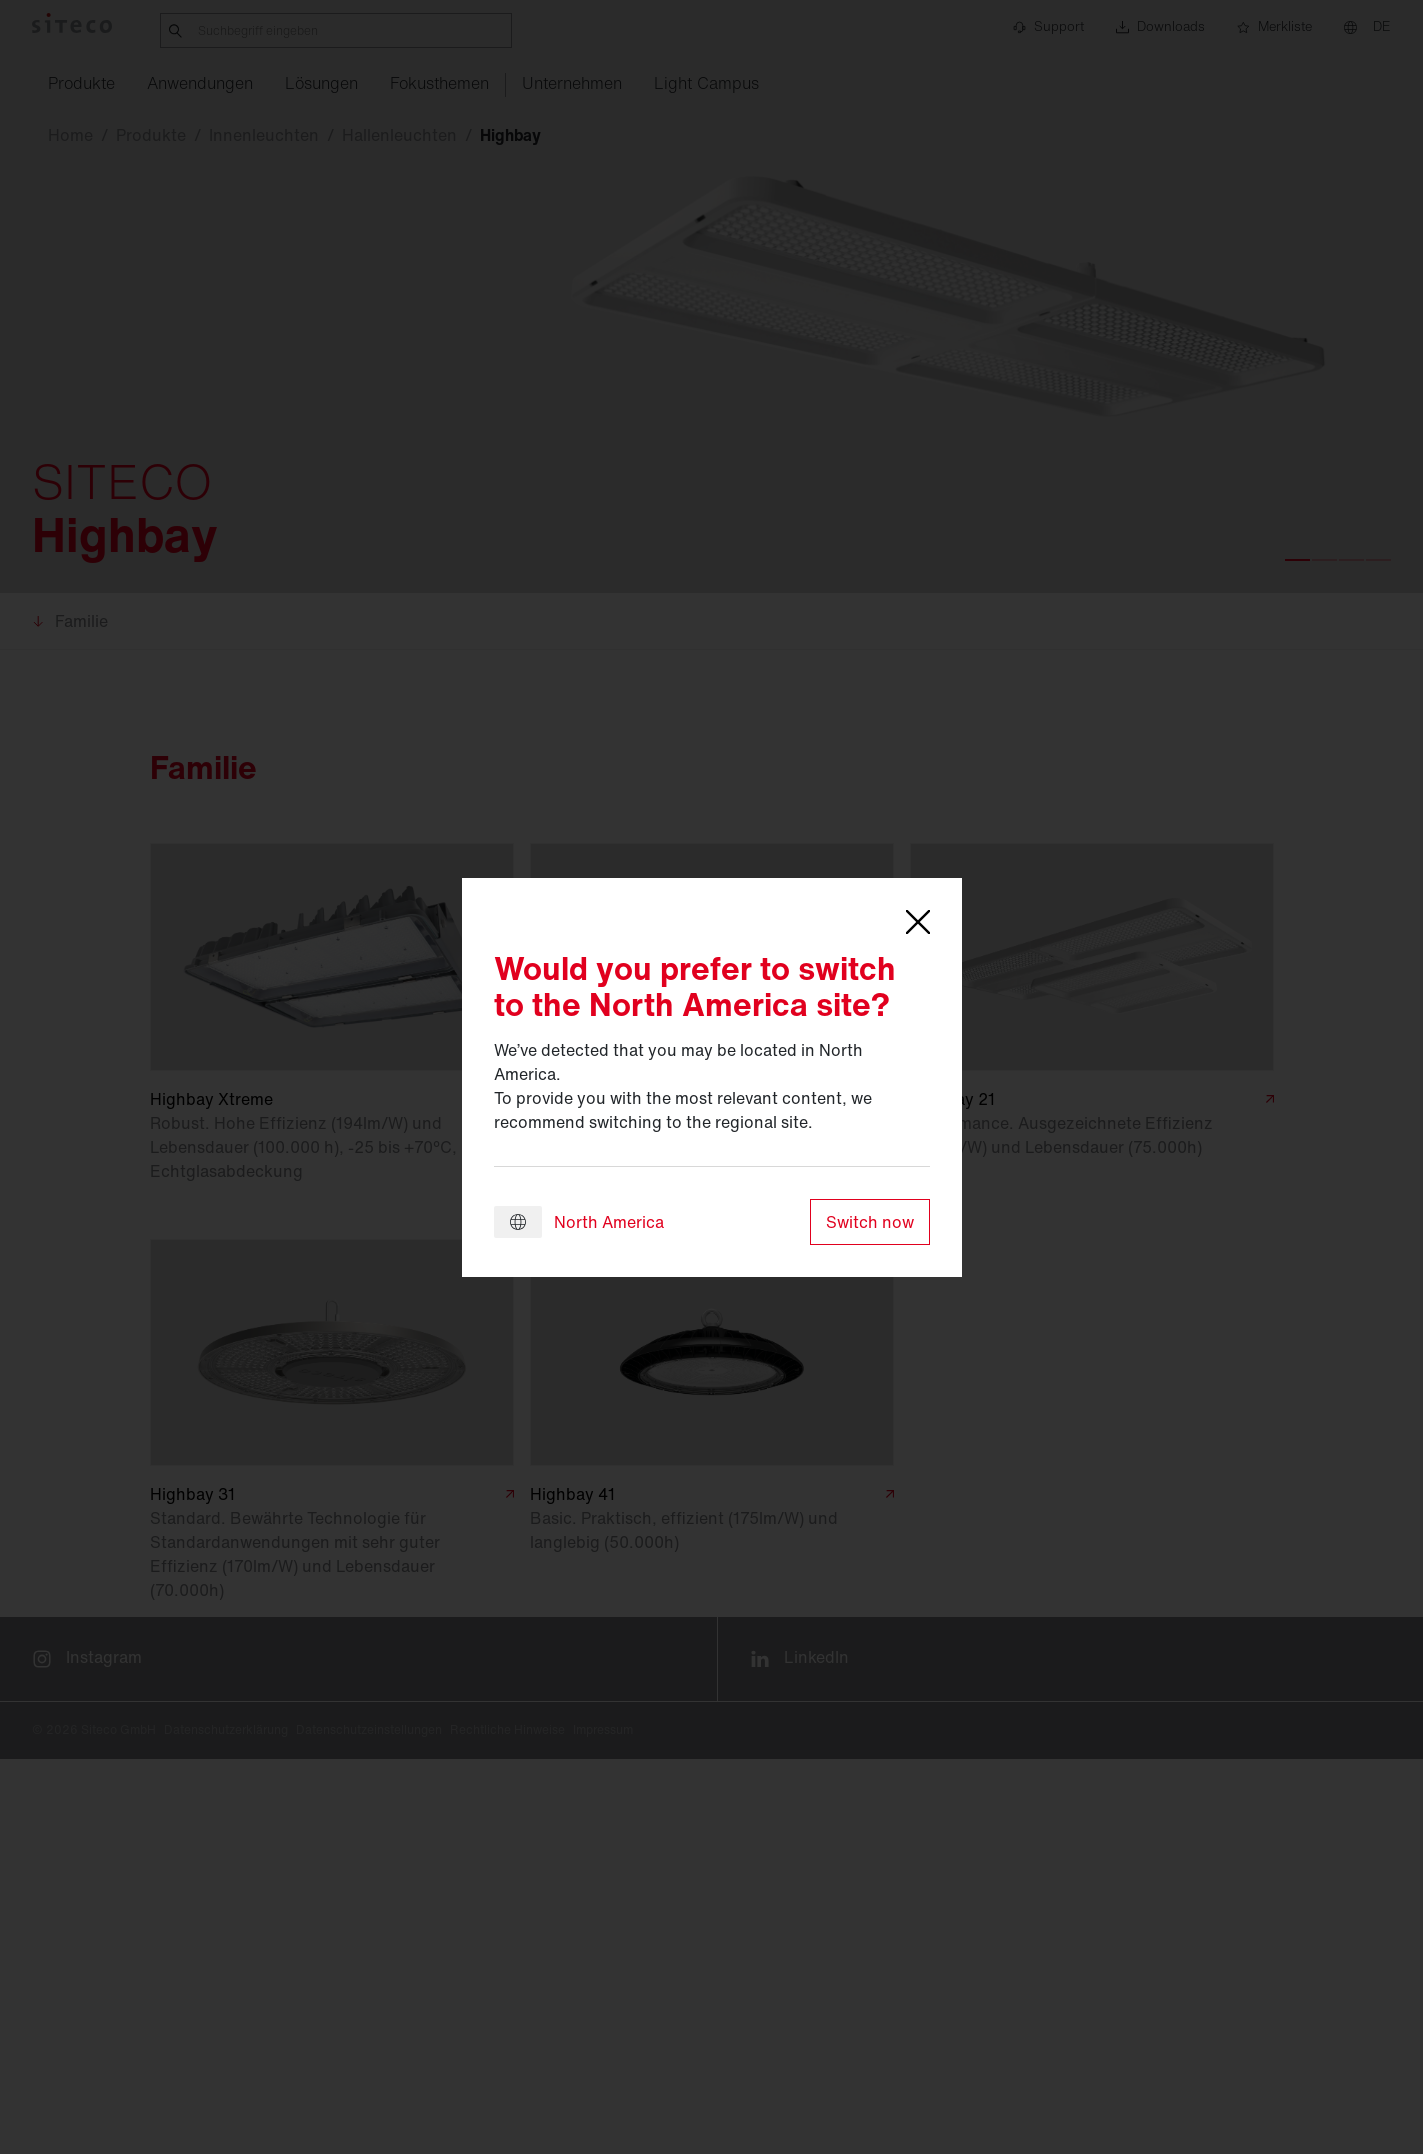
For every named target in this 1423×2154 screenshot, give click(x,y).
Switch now (870, 1222)
